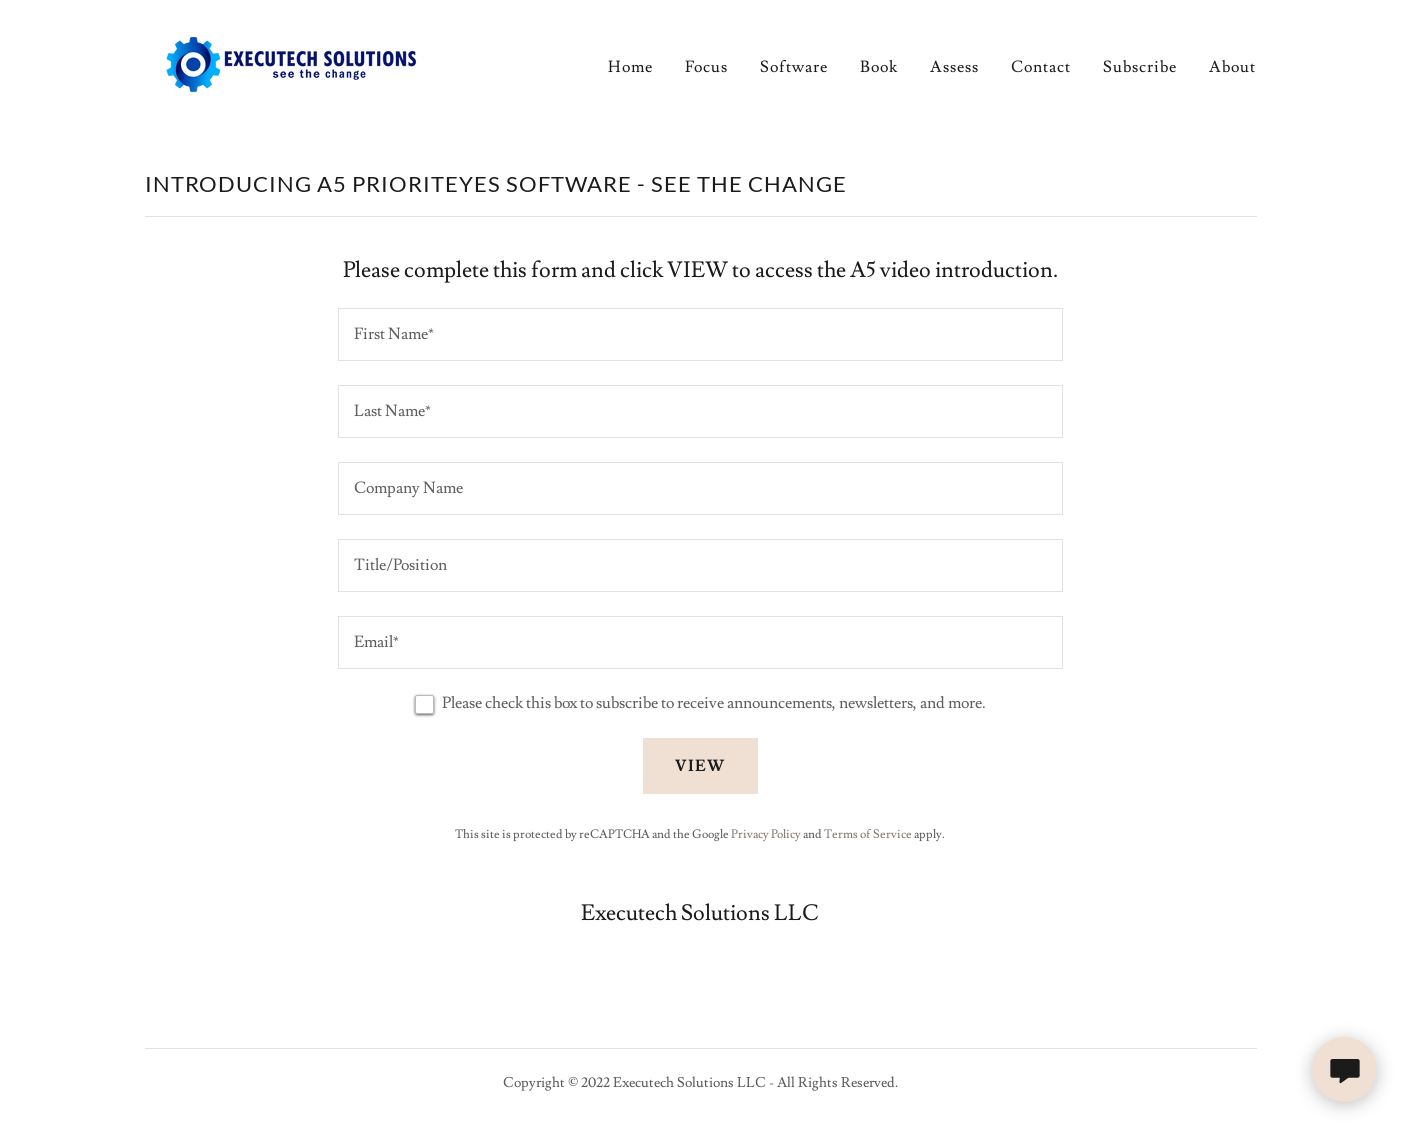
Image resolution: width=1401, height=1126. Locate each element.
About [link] (1232, 67)
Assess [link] (954, 67)
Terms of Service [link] (868, 834)
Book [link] (879, 67)
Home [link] (630, 67)
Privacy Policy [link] (766, 834)
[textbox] (700, 334)
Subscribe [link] (1140, 67)
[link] (288, 61)
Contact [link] (1041, 67)
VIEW (700, 766)
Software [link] (794, 67)
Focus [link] (706, 67)
